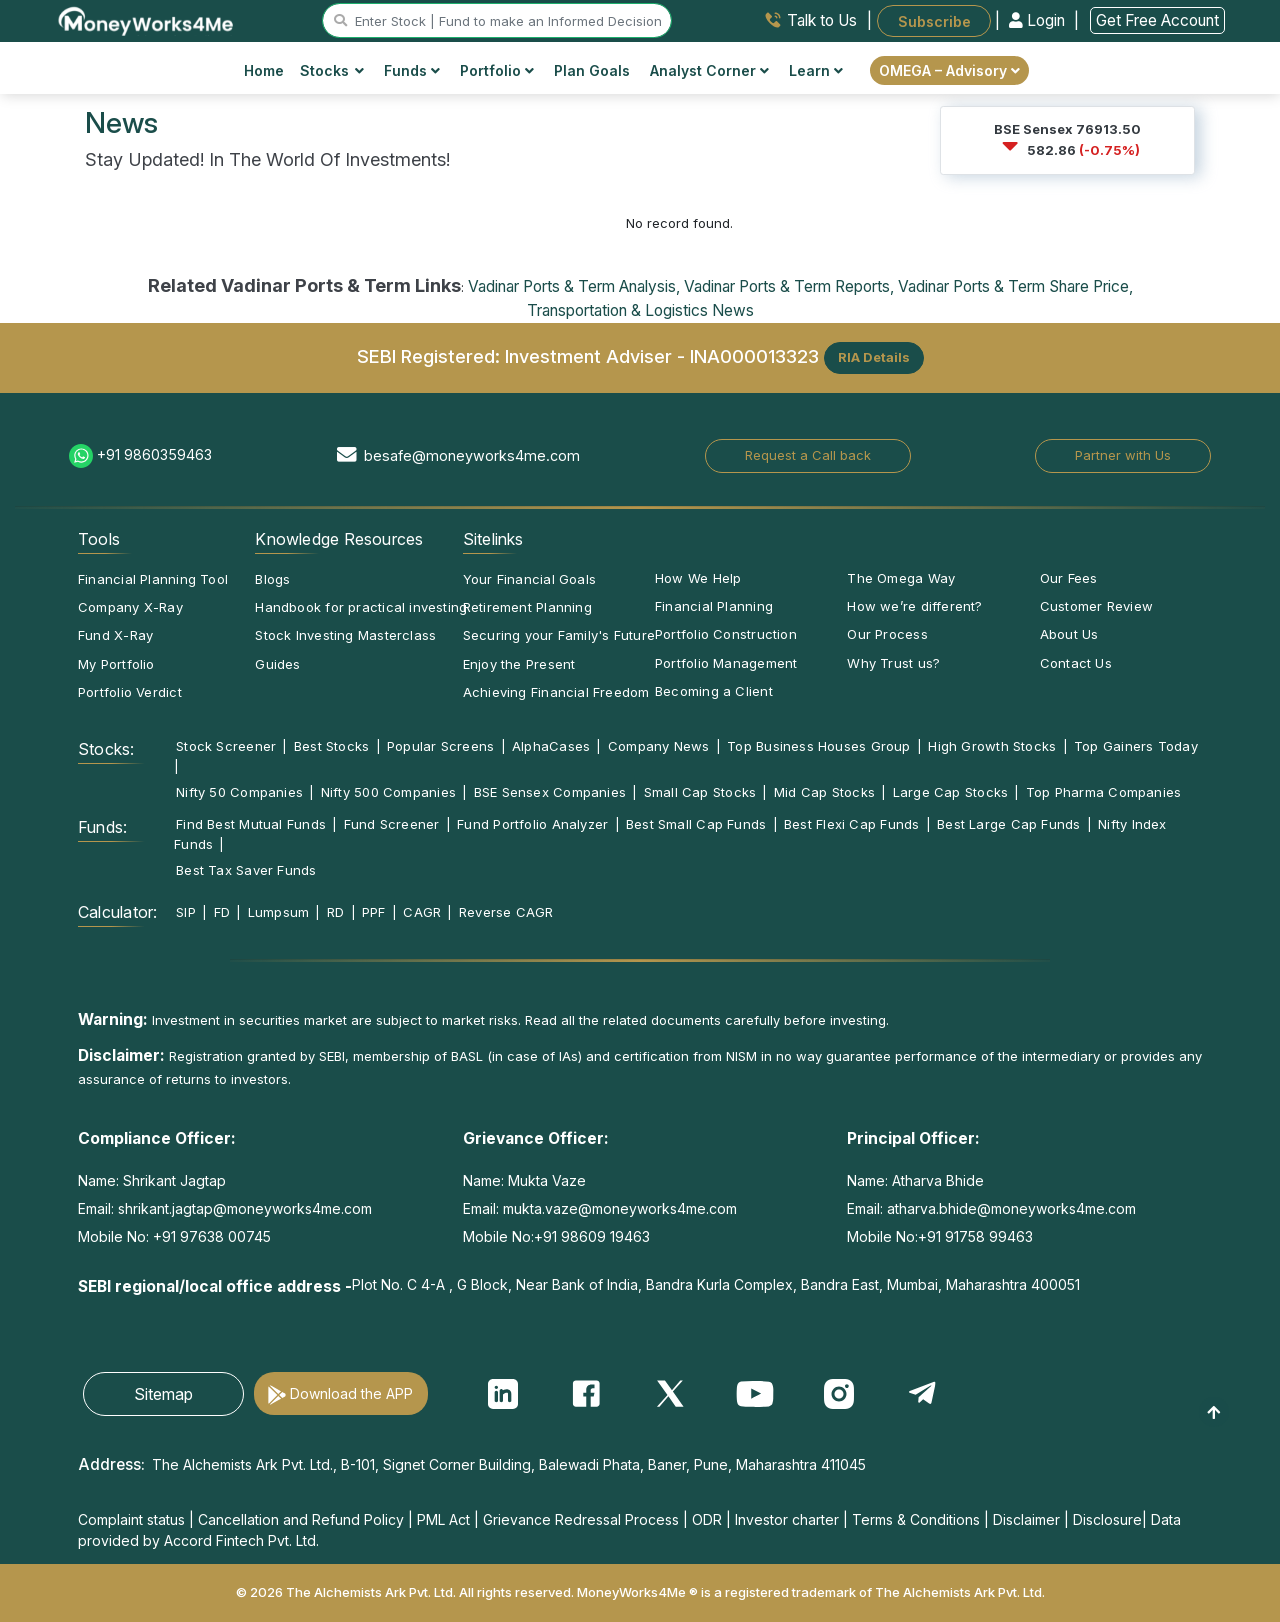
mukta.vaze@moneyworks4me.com (620, 1208)
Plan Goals (592, 70)
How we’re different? (914, 606)
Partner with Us (1123, 455)
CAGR (422, 912)
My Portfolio (116, 664)
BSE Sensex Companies (550, 792)
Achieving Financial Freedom (556, 692)
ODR (707, 1519)
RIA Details (874, 357)
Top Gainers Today (1136, 746)
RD (335, 912)
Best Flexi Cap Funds (851, 824)
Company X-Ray (130, 607)
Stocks (332, 70)
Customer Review (1096, 606)
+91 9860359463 (154, 454)
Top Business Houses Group (819, 746)
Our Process (887, 634)
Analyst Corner (709, 70)
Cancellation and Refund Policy (301, 1519)
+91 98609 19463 (592, 1236)
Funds (412, 70)
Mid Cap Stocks (824, 792)
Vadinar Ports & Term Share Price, (1015, 286)
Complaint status (131, 1519)
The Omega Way (901, 578)
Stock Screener (226, 746)
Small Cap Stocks (700, 792)
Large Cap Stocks (951, 792)
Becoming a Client (714, 691)
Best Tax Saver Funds (246, 870)
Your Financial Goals (529, 579)
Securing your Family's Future (559, 635)
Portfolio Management (726, 663)
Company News (659, 746)
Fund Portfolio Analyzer (532, 824)
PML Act (443, 1519)
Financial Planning (714, 606)
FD (222, 912)
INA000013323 (754, 356)
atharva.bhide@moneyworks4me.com (1011, 1208)
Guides (277, 664)
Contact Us (1076, 663)
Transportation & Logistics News (640, 310)
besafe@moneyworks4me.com (472, 455)
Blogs (272, 579)
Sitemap (163, 1394)
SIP (186, 912)
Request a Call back (808, 455)
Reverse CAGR (506, 912)
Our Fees (1069, 578)
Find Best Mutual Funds (251, 824)
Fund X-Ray (115, 635)
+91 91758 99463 (975, 1236)
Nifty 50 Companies (239, 792)
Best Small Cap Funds (696, 824)
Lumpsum (279, 912)
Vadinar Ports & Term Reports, (789, 286)
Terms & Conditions (916, 1519)
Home (264, 70)
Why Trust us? (893, 663)
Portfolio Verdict (130, 692)
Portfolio (497, 70)
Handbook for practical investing (361, 607)
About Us (1069, 634)
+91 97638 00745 (210, 1236)
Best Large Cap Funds (1008, 824)
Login (1039, 20)
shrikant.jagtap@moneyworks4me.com (245, 1208)
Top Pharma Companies (1103, 792)
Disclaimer (1026, 1519)
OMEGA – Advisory (949, 70)
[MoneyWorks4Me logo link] (146, 19)
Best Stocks (331, 746)
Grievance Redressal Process (581, 1519)
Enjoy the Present (519, 664)
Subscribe (934, 20)
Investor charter (787, 1519)
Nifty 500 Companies (388, 792)
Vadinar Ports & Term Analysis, (574, 286)
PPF (374, 912)
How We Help (698, 578)
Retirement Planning (527, 607)
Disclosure (1107, 1519)
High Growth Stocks (992, 746)
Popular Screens (440, 746)
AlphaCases (551, 746)
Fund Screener (392, 824)
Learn (816, 70)
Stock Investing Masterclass (345, 635)
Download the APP (351, 1393)
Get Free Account (1157, 20)
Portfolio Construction (726, 634)
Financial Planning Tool (153, 579)
